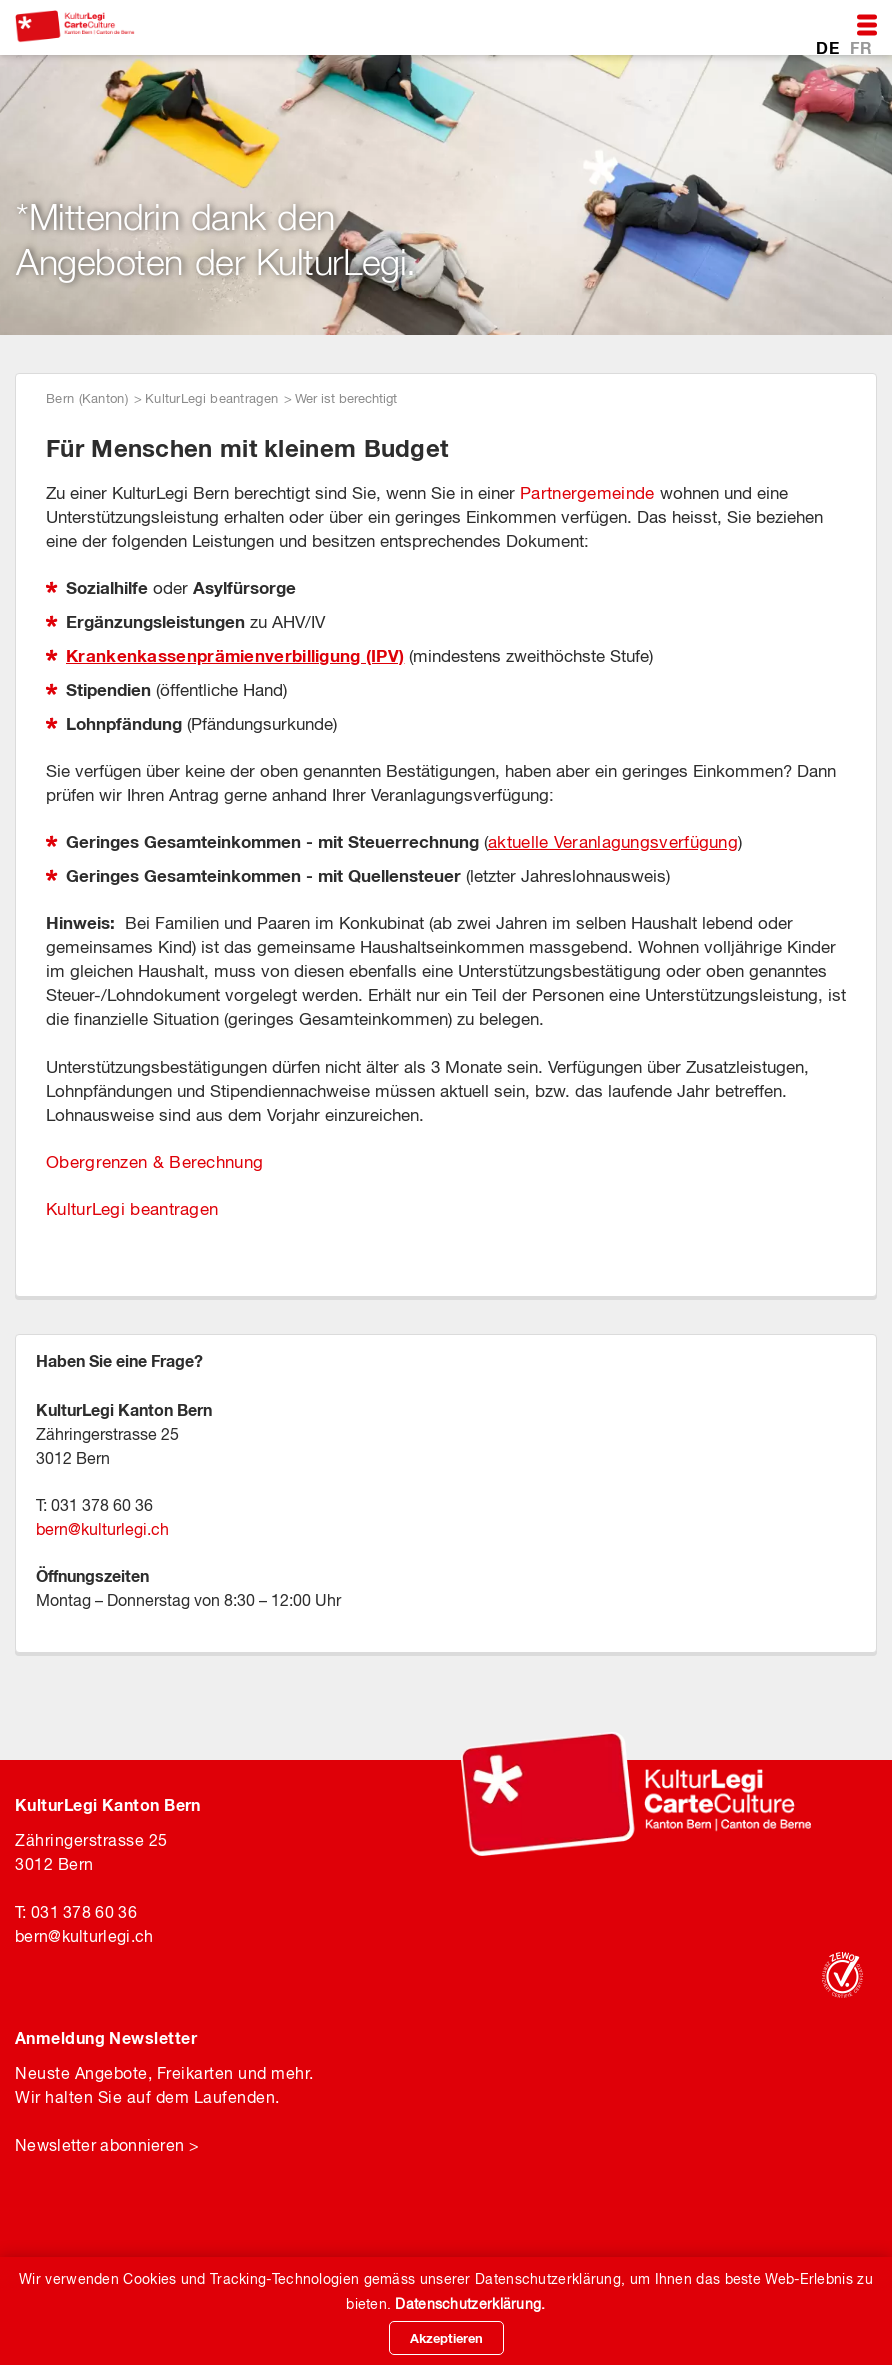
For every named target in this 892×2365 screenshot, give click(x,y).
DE (829, 46)
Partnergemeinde (587, 493)
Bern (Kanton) (87, 398)
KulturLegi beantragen (211, 398)
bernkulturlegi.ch (102, 1529)
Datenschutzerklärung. (470, 2304)
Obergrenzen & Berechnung (154, 1162)
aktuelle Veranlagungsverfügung (613, 842)
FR (861, 46)
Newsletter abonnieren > (107, 2145)
